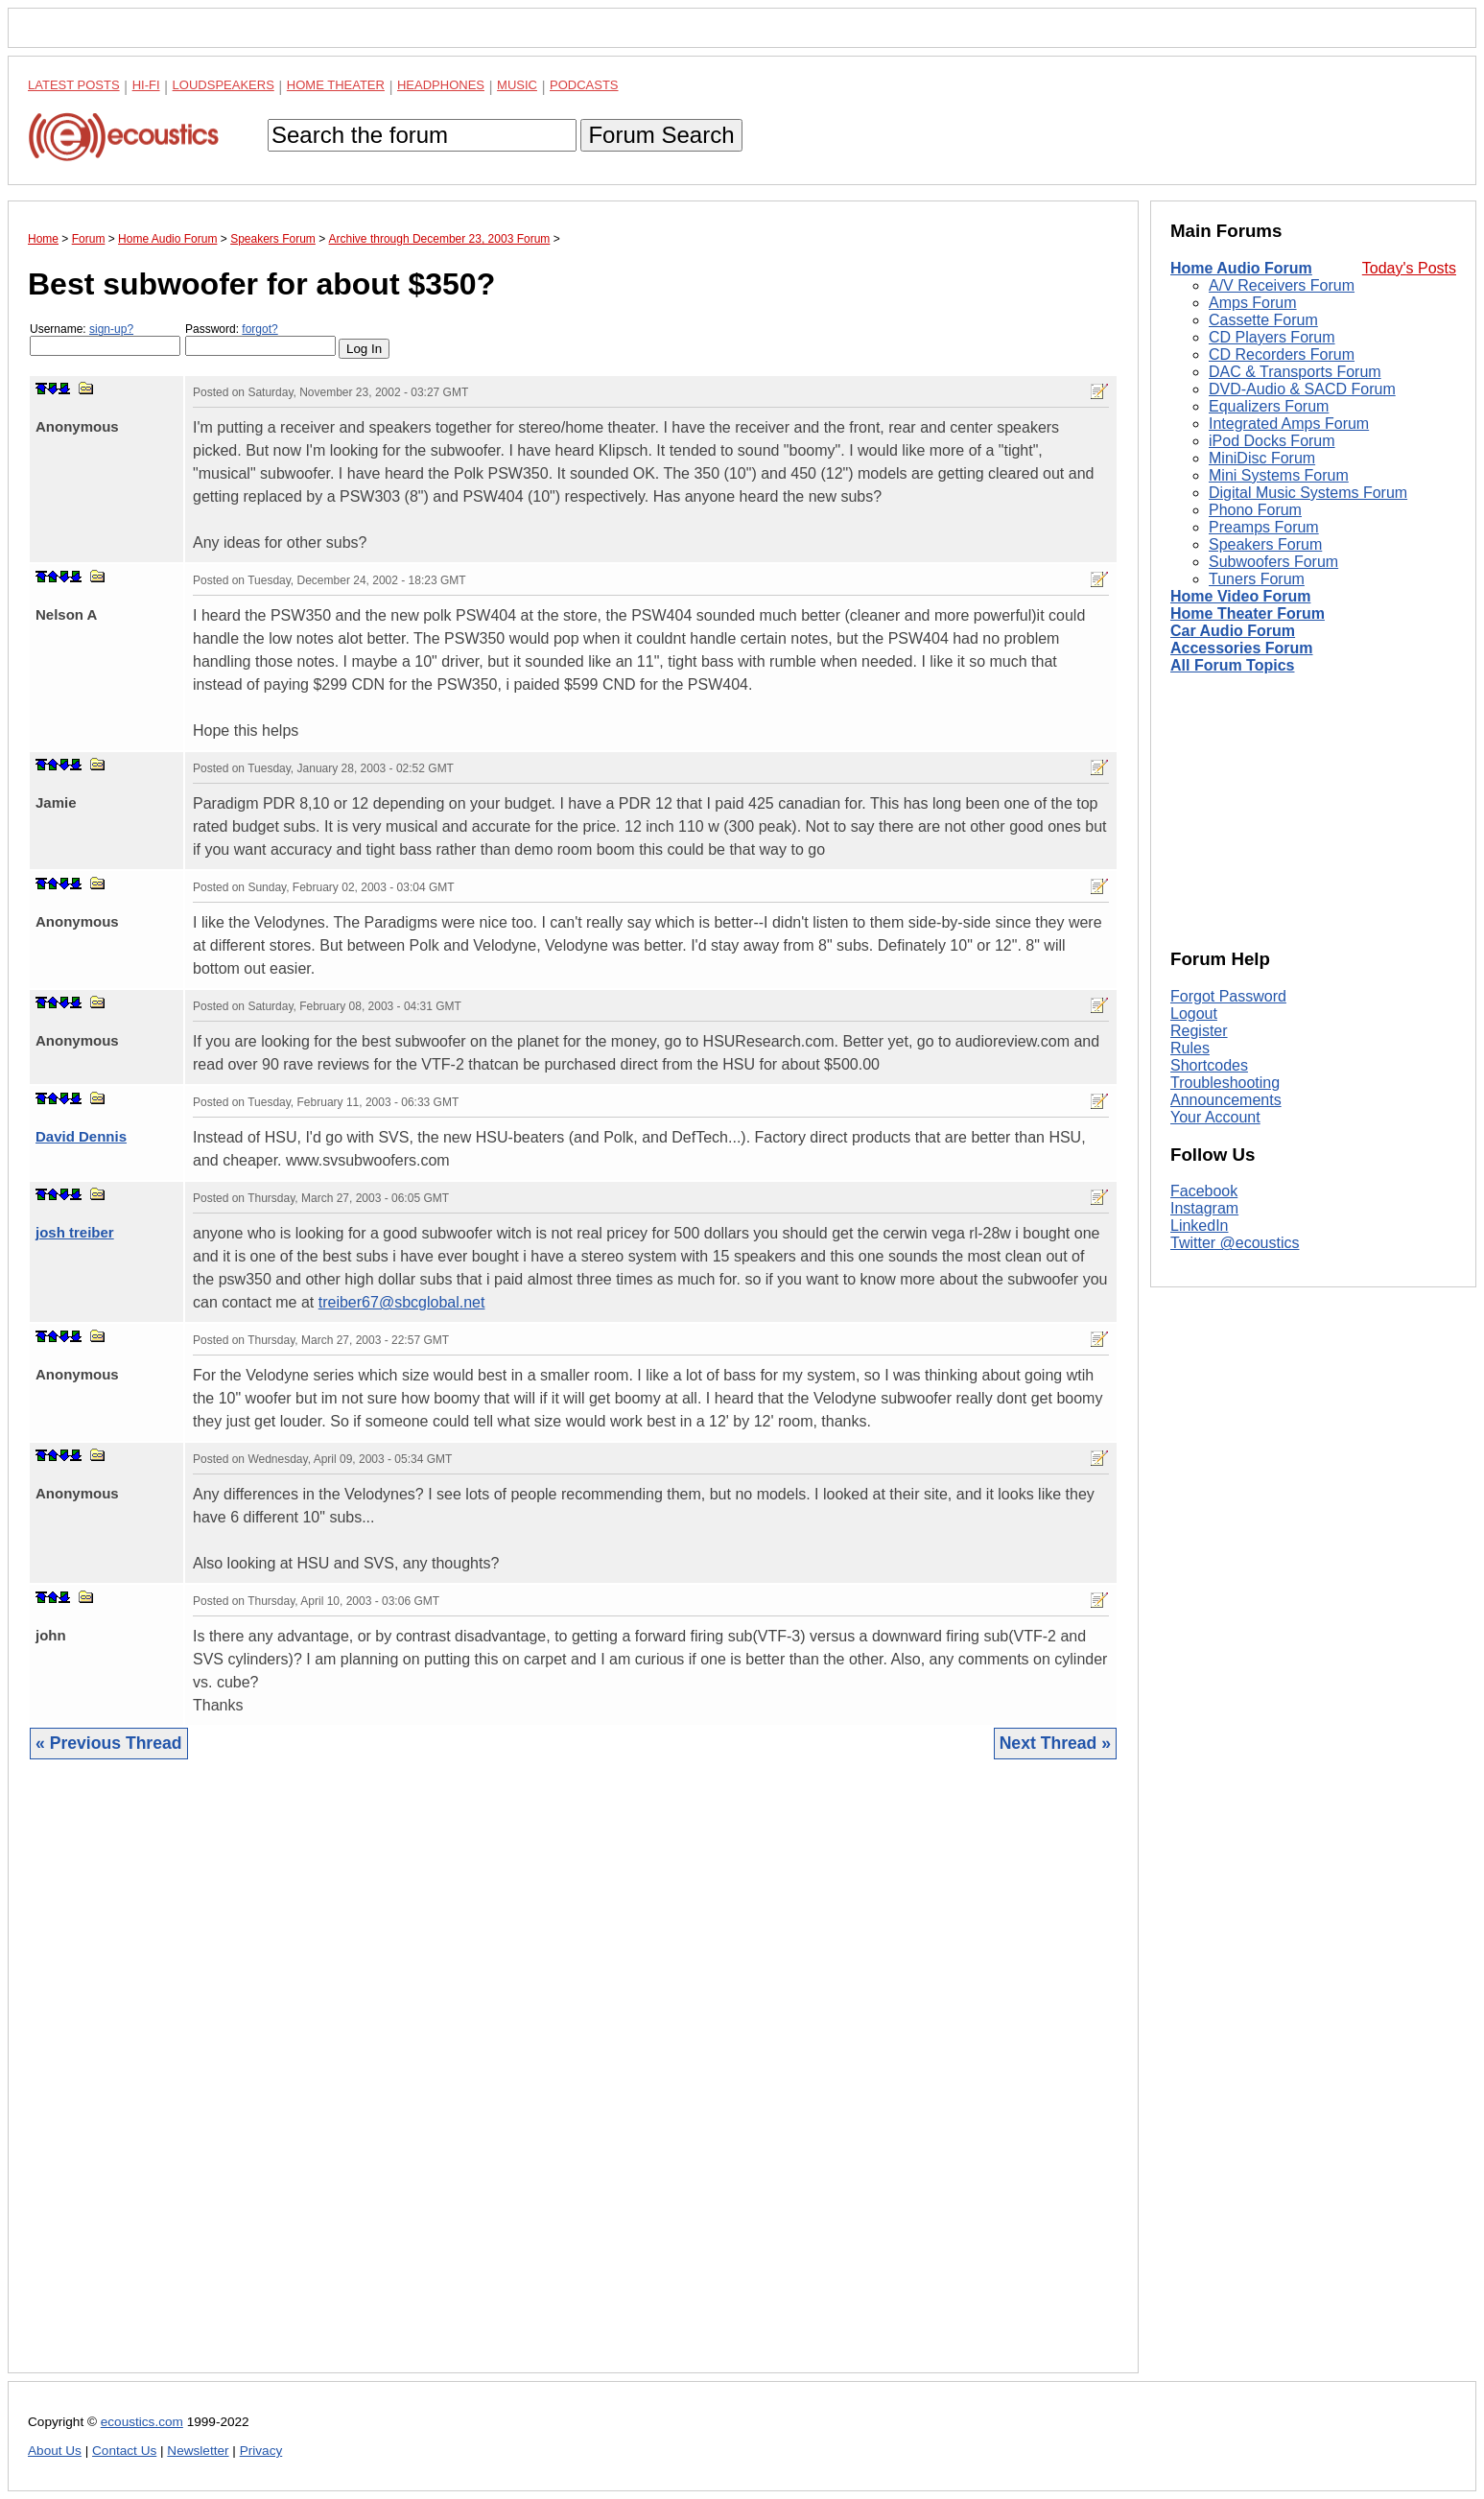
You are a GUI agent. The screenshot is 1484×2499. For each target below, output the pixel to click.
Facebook (1203, 1191)
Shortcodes (1209, 1065)
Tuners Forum (1257, 579)
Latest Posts (74, 85)
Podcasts (584, 85)
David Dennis (81, 1136)
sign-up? (111, 329)
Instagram (1204, 1208)
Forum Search (661, 135)
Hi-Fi (146, 85)
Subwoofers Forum (1273, 562)
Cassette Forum (1263, 320)
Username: (105, 339)
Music (517, 85)
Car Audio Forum (1232, 631)
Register (1199, 1031)
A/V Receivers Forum (1281, 285)
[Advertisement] (573, 2080)
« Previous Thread (108, 1743)
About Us (55, 2450)
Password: (260, 339)
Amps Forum (1253, 303)
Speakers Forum (1265, 544)
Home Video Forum (1240, 596)
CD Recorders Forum (1281, 354)
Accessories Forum (1241, 648)
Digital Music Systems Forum (1308, 492)
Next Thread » (1055, 1743)
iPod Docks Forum (1272, 441)
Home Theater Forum (1247, 613)
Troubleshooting (1225, 1082)
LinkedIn (1199, 1225)
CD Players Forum (1272, 337)
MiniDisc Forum (1262, 458)
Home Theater (336, 85)
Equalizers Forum (1269, 406)
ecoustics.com (142, 2422)
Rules (1190, 1048)
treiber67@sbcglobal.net (401, 1302)
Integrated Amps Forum (1289, 423)
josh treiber (74, 1232)
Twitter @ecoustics (1235, 1243)
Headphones (440, 85)
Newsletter (197, 2450)
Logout (1193, 1013)
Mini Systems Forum (1279, 475)
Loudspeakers (223, 85)
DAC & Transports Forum (1295, 372)
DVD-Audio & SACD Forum (1302, 389)
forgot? (259, 329)
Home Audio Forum (1241, 268)
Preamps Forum (1264, 527)
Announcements (1226, 1100)
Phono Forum (1255, 510)
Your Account (1215, 1117)
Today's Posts (1409, 268)
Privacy (261, 2450)
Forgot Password (1228, 996)
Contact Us (124, 2450)
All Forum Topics (1232, 665)
